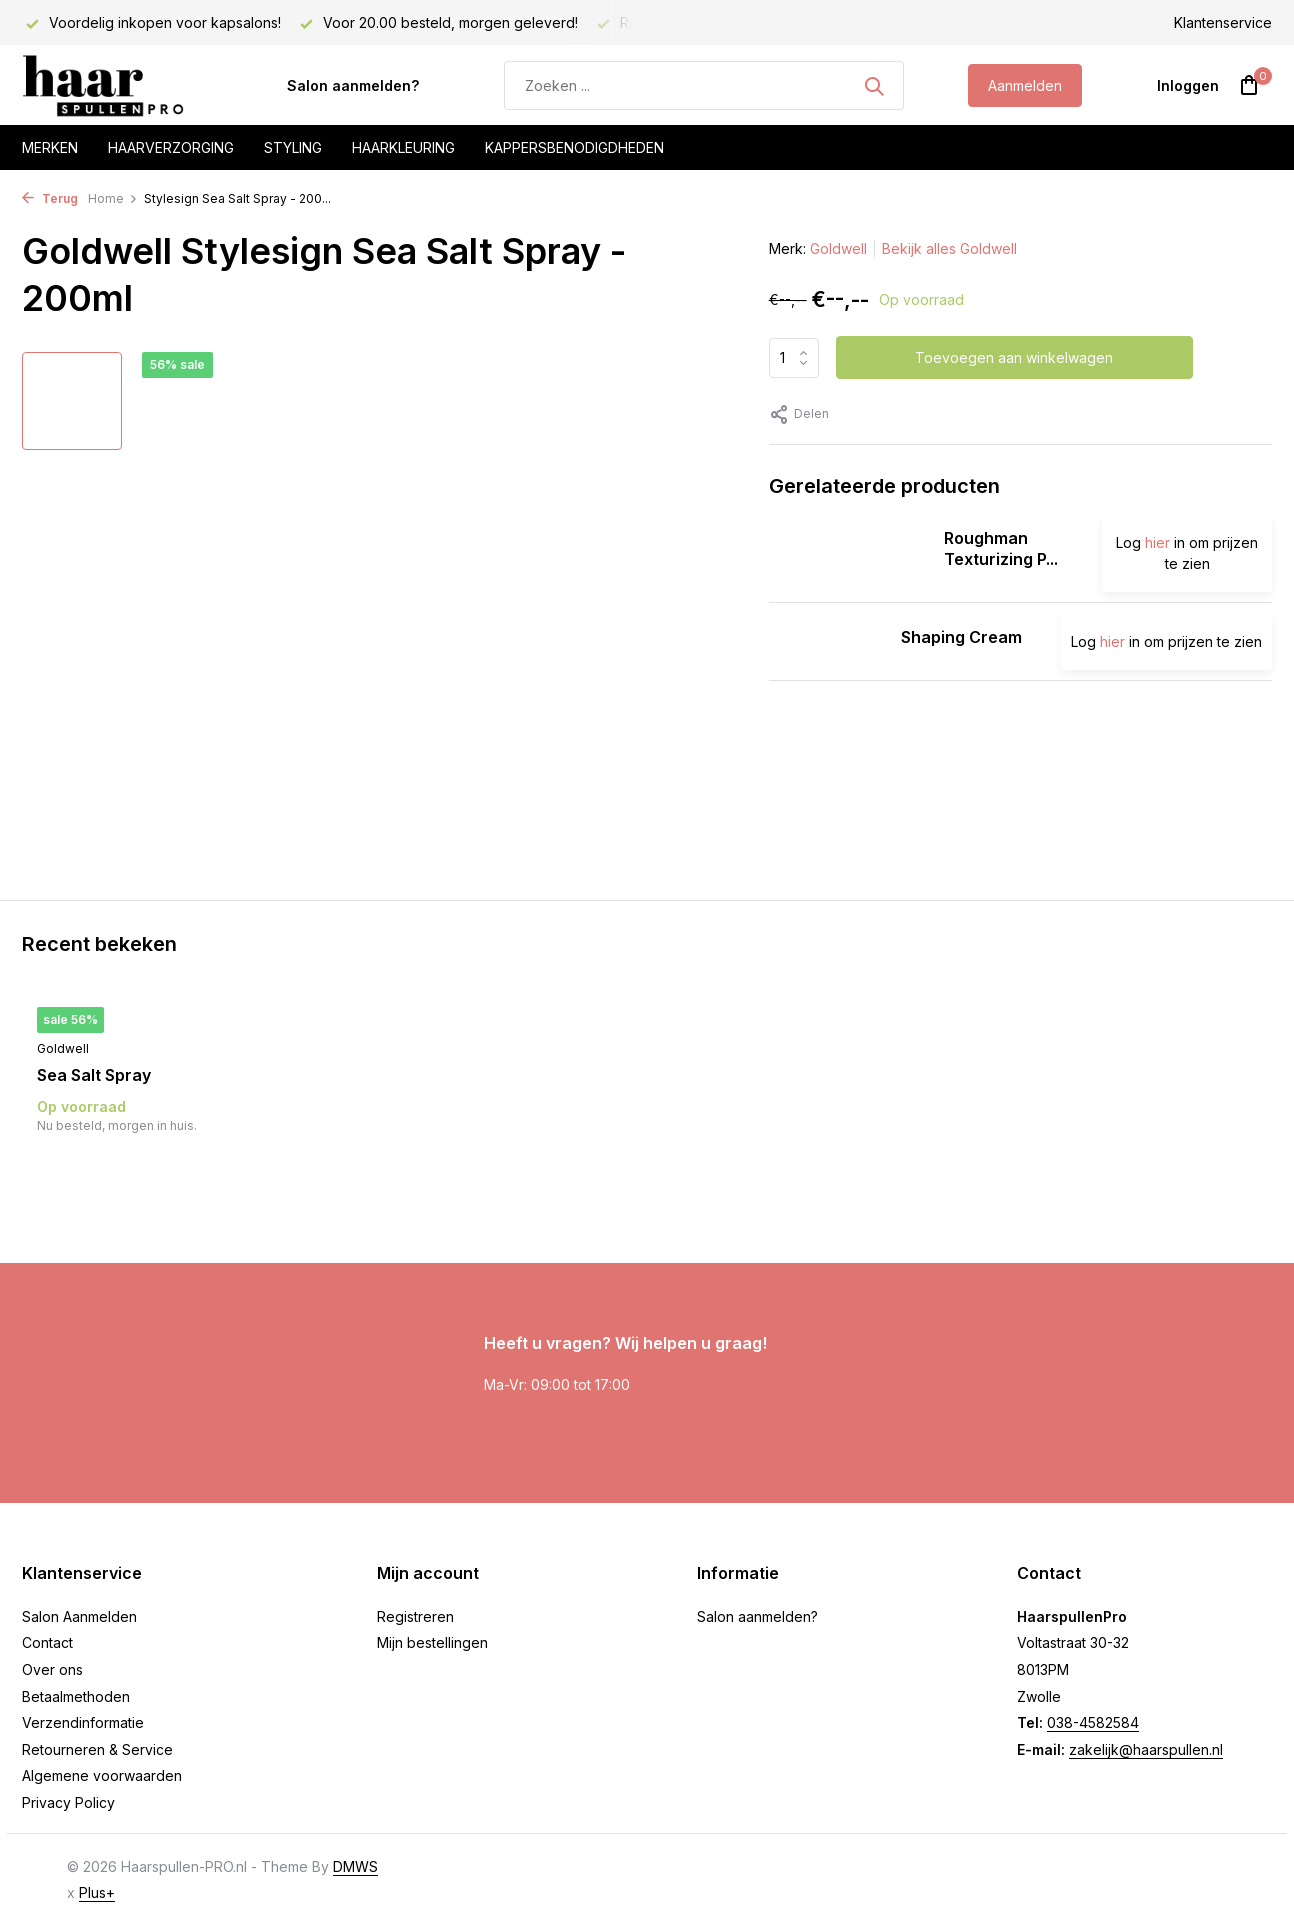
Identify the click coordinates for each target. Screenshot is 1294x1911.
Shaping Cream (961, 637)
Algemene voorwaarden (102, 1775)
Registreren (415, 1616)
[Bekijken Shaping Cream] (827, 641)
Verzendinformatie (83, 1722)
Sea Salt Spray (94, 1075)
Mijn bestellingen (432, 1642)
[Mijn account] (1188, 85)
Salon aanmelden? (353, 85)
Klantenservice (1223, 22)
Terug (50, 198)
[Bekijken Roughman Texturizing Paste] (849, 553)
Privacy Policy (68, 1802)
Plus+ (97, 1892)
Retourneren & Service (97, 1749)
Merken (50, 147)
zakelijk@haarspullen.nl (1146, 1749)
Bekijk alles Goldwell (949, 248)
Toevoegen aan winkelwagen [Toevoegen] (1014, 357)
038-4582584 (1093, 1722)
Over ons (52, 1669)
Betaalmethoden (76, 1696)
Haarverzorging (171, 147)
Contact (47, 1642)
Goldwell (838, 248)
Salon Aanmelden (79, 1616)
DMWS (355, 1866)
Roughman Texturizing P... (1001, 548)
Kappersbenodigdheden (574, 147)
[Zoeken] (704, 85)
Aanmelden (1025, 85)
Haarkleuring (403, 147)
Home (113, 198)
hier (1157, 542)
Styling (293, 147)
